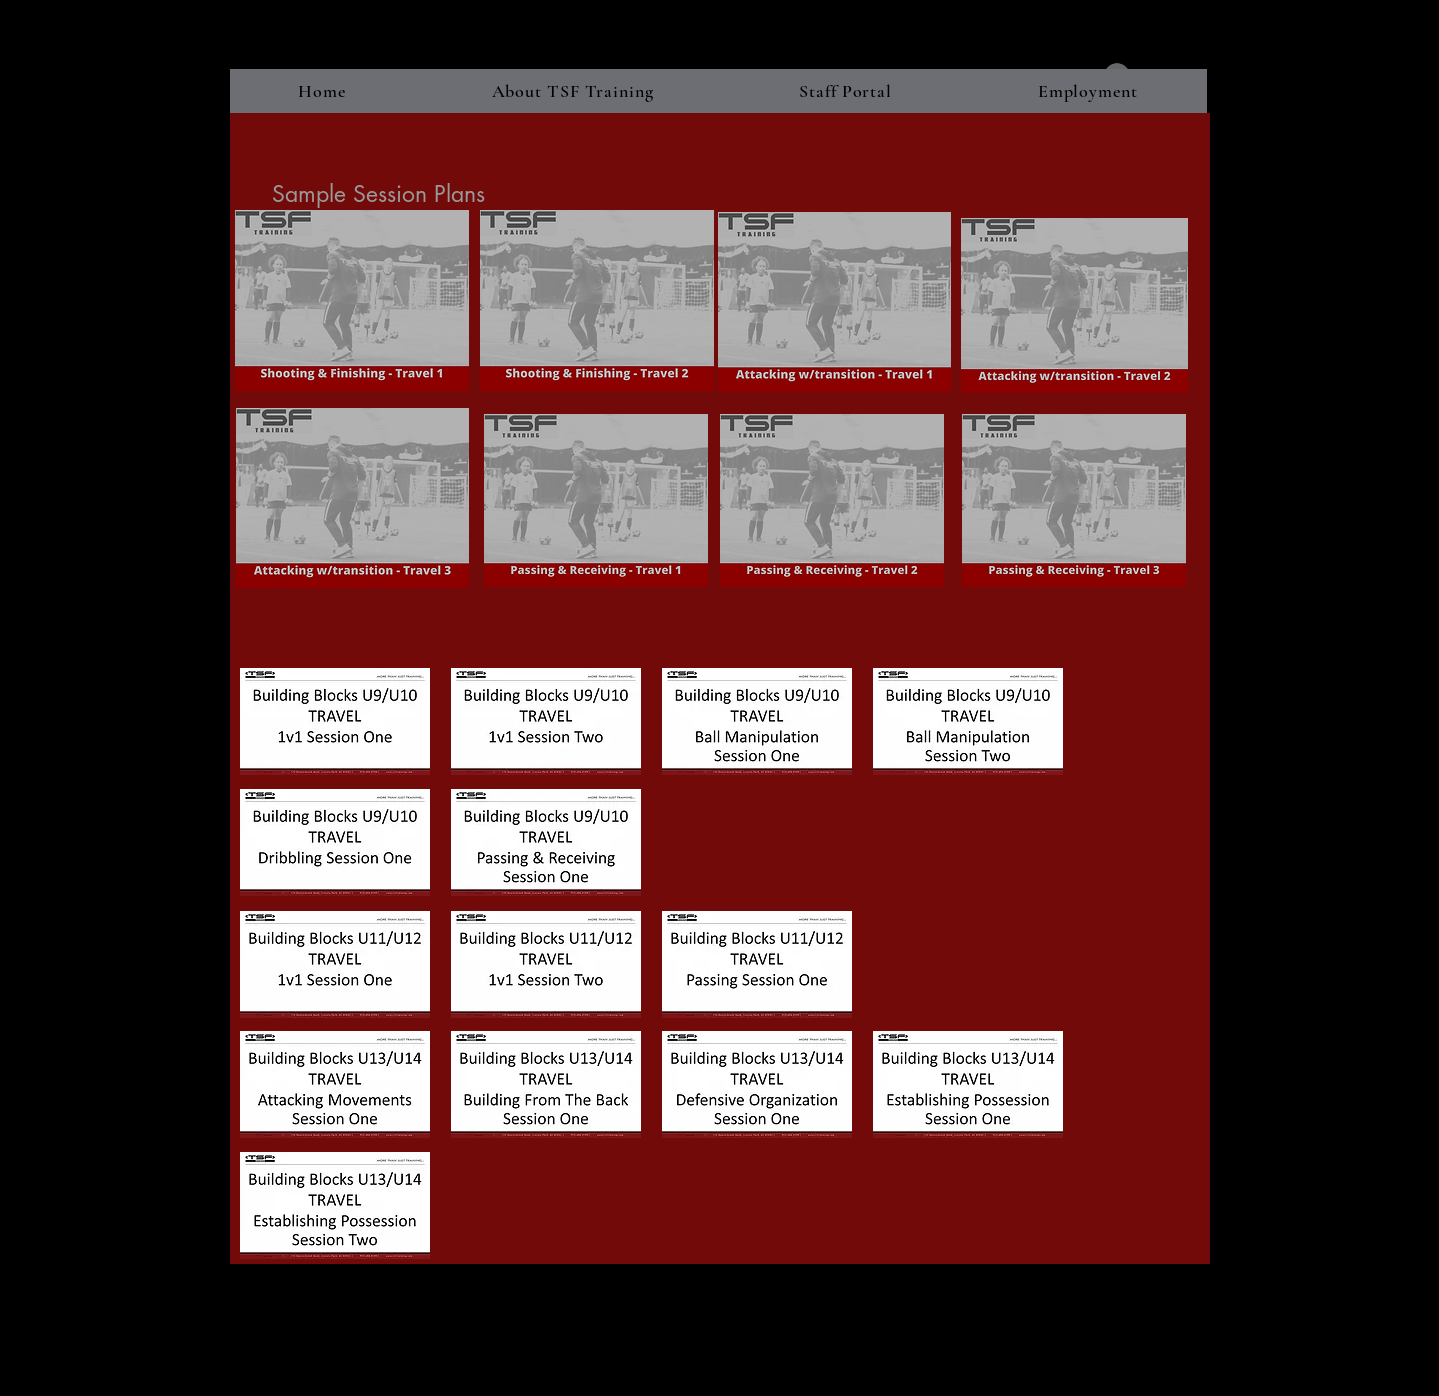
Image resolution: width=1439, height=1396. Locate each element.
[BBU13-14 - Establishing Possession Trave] (968, 1087)
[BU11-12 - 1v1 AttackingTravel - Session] (335, 967)
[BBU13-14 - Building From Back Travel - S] (546, 1087)
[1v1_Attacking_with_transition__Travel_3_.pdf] (352, 500)
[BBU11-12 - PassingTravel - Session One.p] (757, 967)
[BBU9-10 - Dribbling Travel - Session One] (335, 845)
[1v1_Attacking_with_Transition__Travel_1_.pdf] (834, 304)
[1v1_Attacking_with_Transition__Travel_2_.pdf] (1074, 308)
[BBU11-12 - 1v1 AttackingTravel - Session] (546, 967)
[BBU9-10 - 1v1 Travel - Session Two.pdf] (546, 724)
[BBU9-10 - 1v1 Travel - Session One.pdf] (335, 724)
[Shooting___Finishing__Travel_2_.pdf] (597, 303)
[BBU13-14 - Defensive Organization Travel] (757, 1087)
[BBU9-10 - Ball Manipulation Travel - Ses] (757, 724)
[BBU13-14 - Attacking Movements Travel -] (335, 1087)
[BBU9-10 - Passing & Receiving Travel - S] (546, 845)
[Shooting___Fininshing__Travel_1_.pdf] (352, 303)
